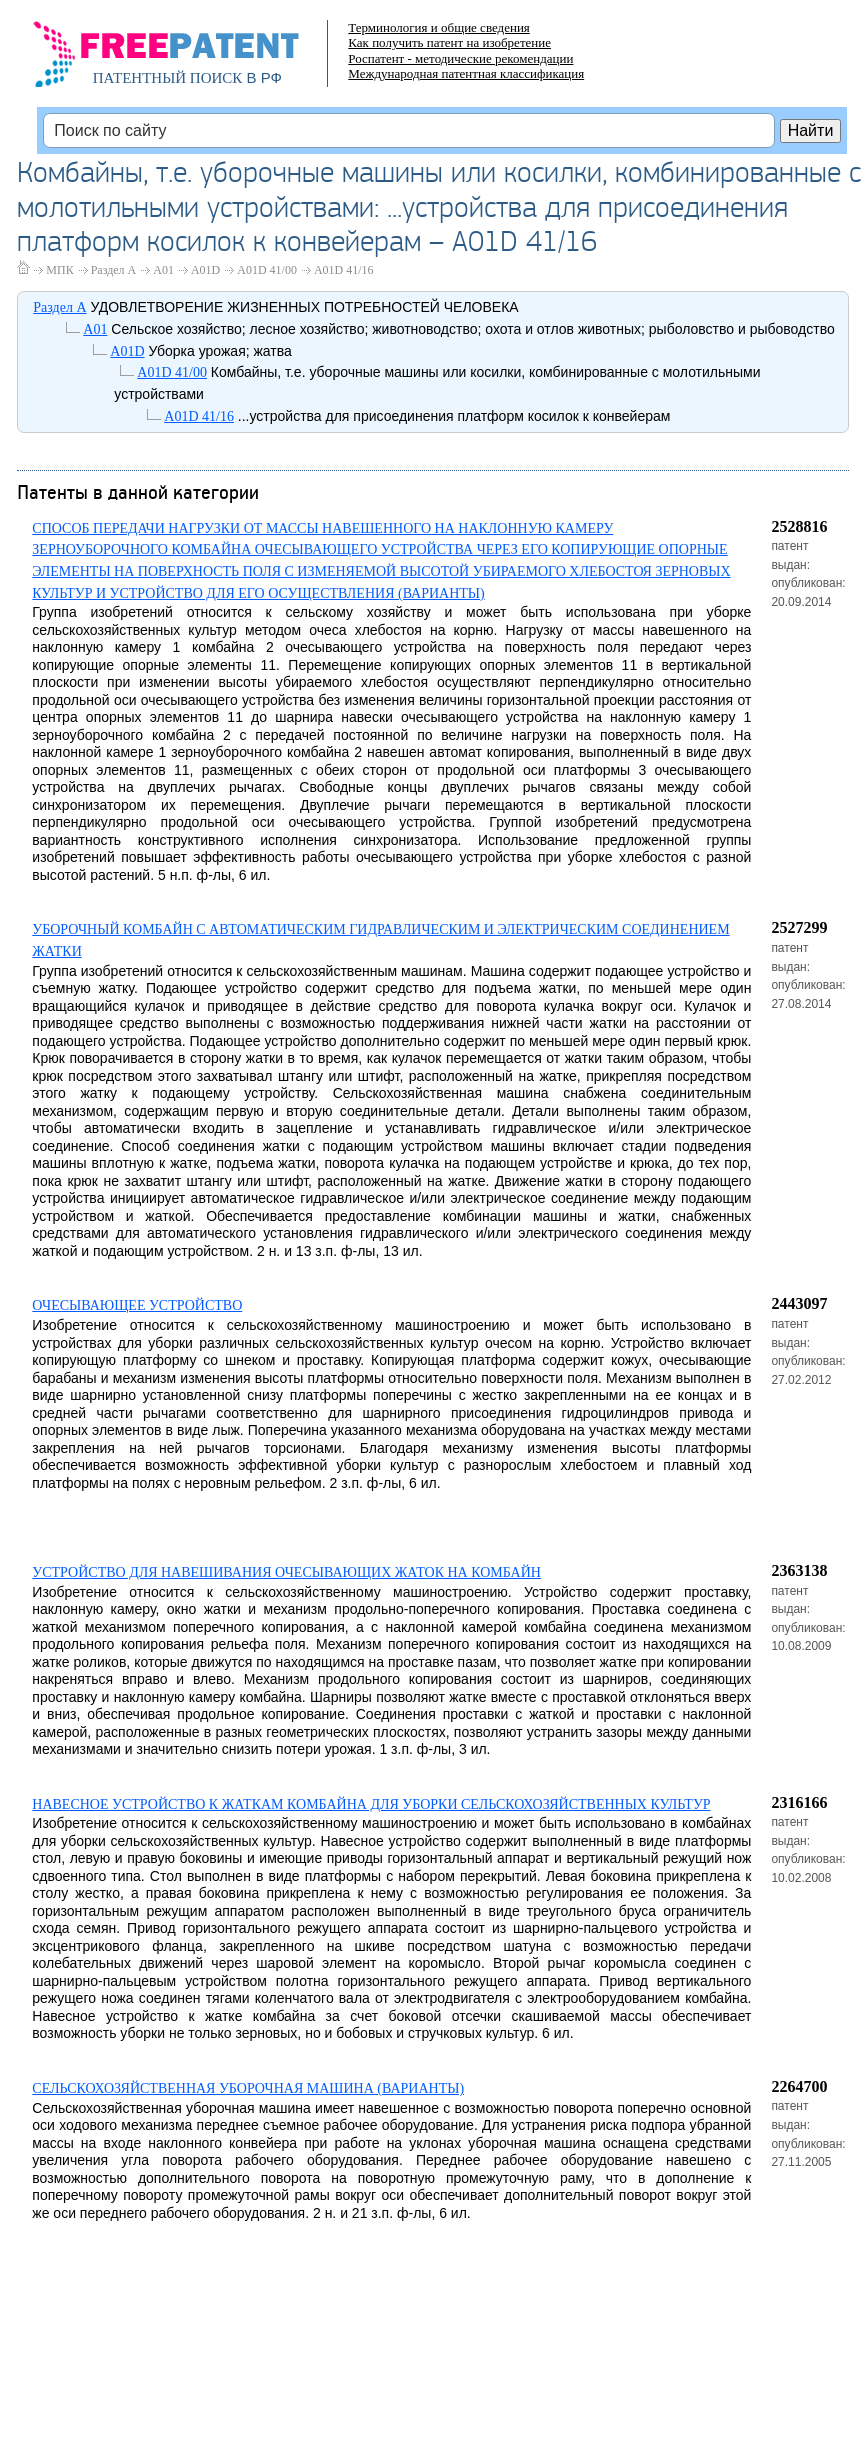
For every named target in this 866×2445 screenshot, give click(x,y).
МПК (59, 270)
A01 (163, 270)
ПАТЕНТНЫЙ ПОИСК (168, 78)
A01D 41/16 (344, 270)
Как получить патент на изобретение (449, 42)
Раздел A (114, 270)
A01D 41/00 (267, 270)
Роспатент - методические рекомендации (460, 58)
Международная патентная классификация (466, 73)
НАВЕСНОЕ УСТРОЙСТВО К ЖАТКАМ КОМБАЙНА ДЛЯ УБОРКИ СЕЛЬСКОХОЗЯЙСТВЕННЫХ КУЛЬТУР (371, 1804)
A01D (205, 270)
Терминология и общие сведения (439, 27)
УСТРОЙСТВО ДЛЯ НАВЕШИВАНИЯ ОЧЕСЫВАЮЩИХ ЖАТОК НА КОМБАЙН (286, 1572)
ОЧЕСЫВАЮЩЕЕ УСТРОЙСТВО (137, 1305)
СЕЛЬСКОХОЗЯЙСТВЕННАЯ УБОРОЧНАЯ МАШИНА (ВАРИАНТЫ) (248, 2088)
